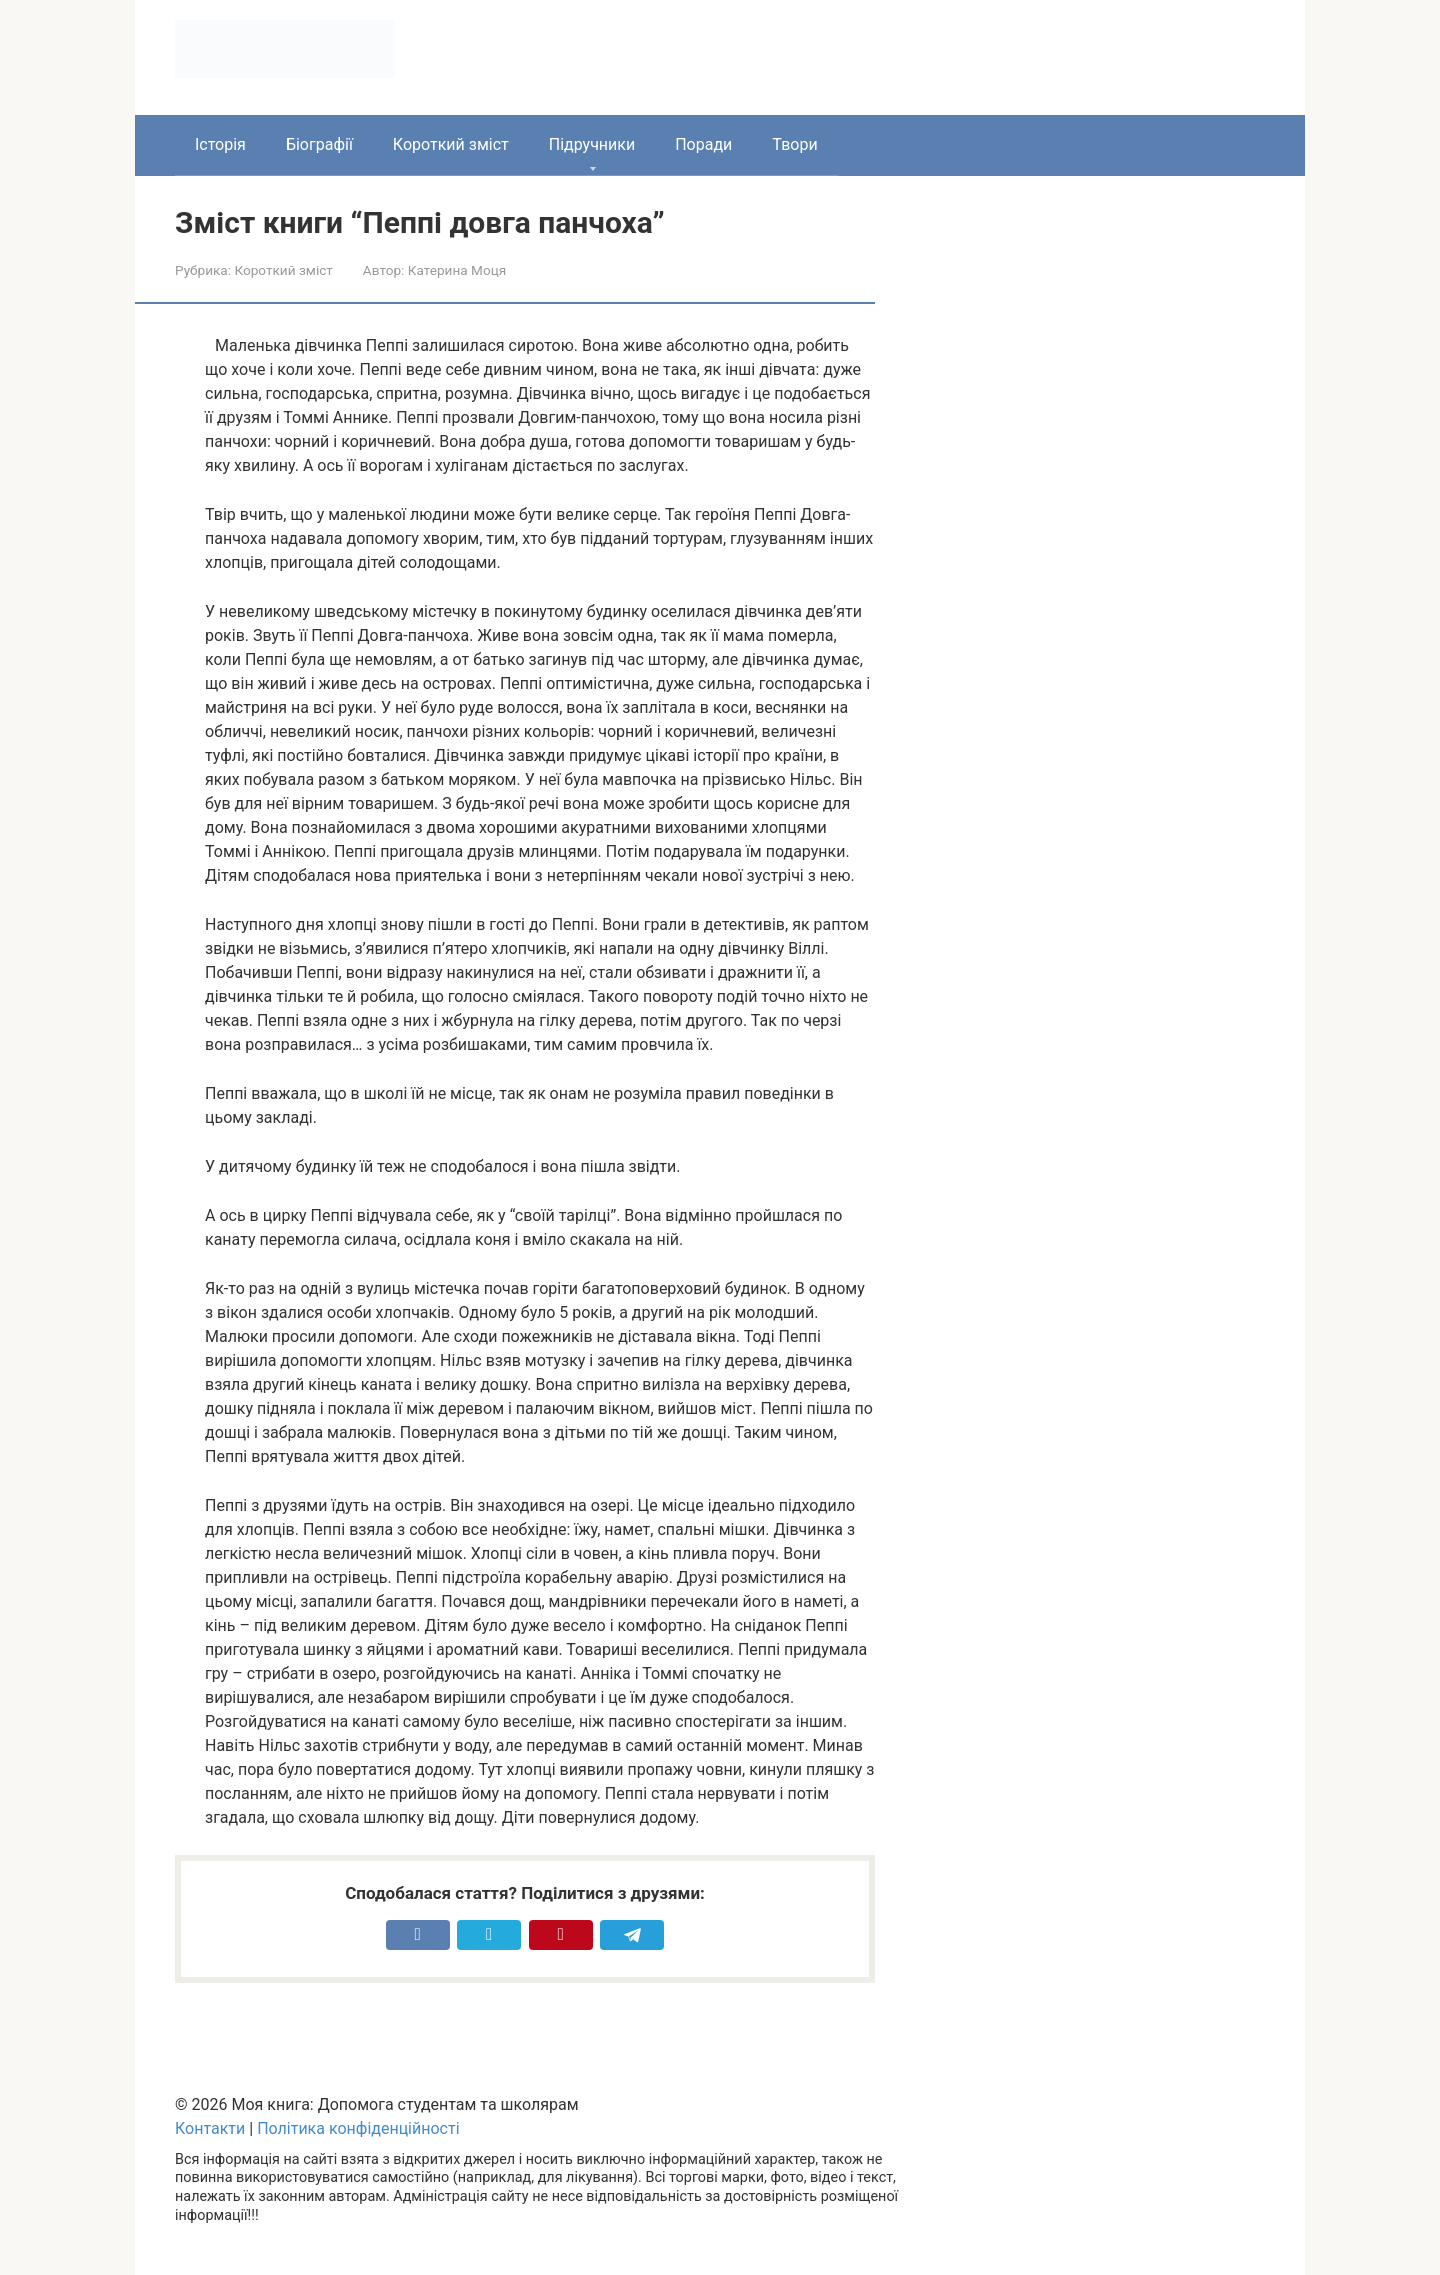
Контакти (210, 2128)
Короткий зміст (451, 144)
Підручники (592, 144)
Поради (703, 144)
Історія (220, 144)
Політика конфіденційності (358, 2128)
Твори (794, 144)
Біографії (319, 144)
